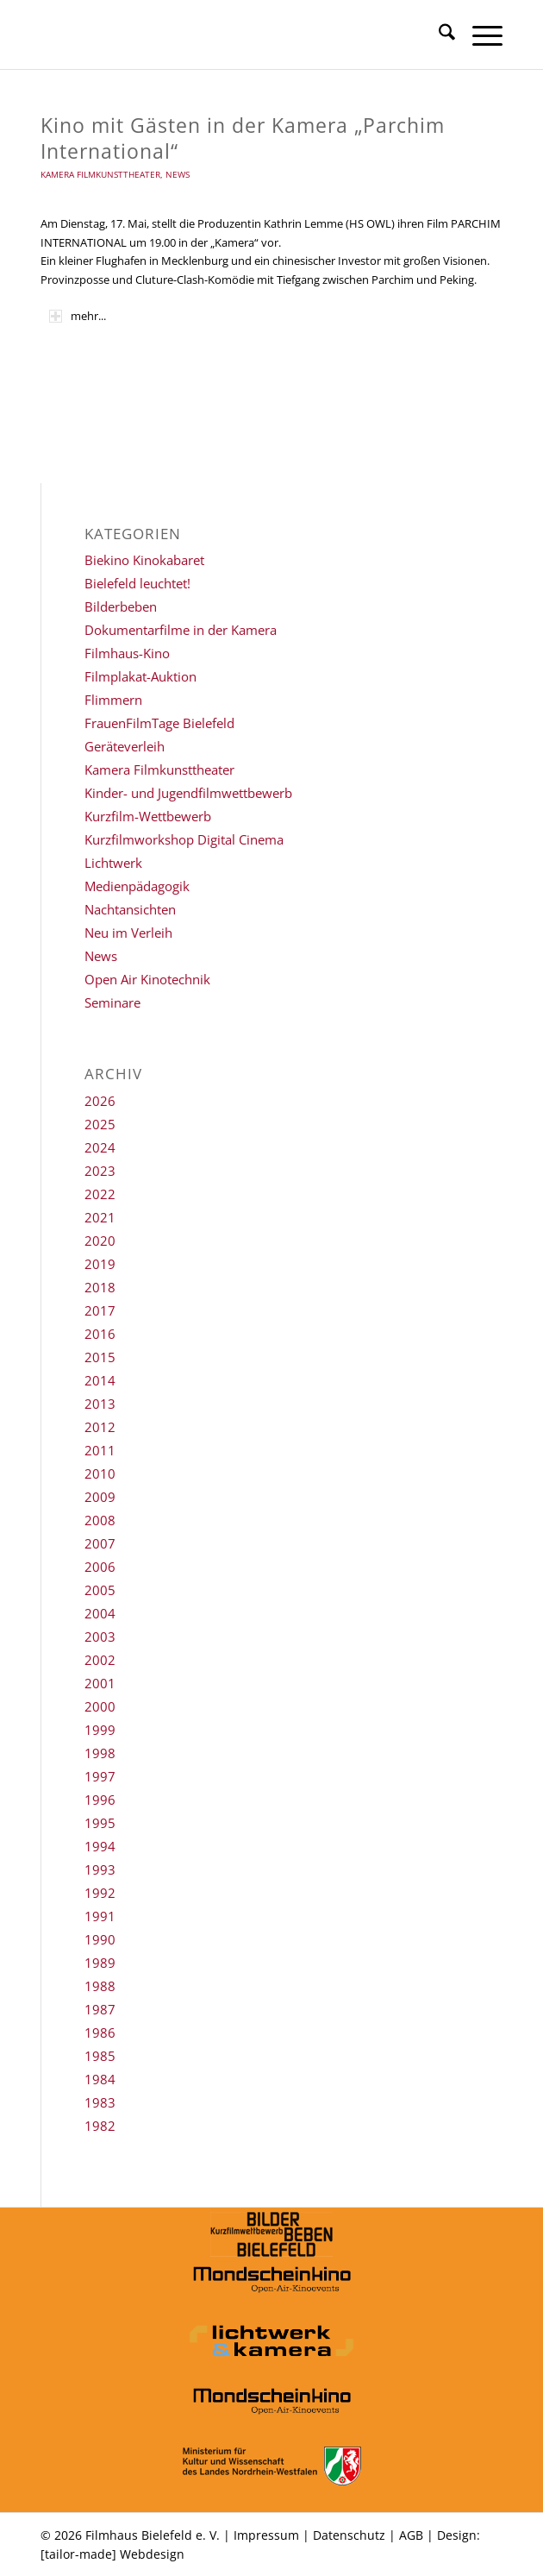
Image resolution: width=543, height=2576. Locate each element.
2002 (99, 1659)
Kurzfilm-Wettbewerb (147, 816)
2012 (99, 1427)
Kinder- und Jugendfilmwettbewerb (188, 792)
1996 (99, 1799)
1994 (99, 1846)
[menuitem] (438, 34)
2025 (99, 1124)
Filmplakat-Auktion (140, 676)
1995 (99, 1822)
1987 (99, 2009)
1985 (99, 2055)
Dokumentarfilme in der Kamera (180, 629)
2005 (99, 1590)
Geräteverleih (124, 746)
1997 (99, 1776)
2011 (99, 1450)
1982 (99, 2125)
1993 (99, 1869)
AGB (411, 2535)
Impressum (266, 2535)
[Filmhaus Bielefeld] (225, 34)
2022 (99, 1194)
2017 (99, 1310)
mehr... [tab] (77, 316)
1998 (99, 1753)
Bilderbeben (120, 606)
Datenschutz (349, 2535)
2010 (99, 1473)
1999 (99, 1729)
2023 (99, 1170)
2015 (99, 1357)
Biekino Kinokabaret (144, 560)
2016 (99, 1333)
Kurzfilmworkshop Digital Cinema (184, 839)
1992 (99, 1892)
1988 (99, 1986)
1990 (99, 1939)
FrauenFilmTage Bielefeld (159, 723)
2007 (99, 1543)
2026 (99, 1100)
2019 (99, 1263)
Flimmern (113, 699)
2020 (99, 1240)
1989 (99, 1962)
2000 (99, 1706)
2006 (99, 1566)
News (177, 174)
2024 (99, 1147)
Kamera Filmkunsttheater (100, 174)
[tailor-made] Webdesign (112, 2554)
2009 (99, 1496)
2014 (99, 1380)
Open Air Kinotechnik (147, 979)
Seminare (112, 1002)
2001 (99, 1683)
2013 (99, 1403)
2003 (99, 1636)
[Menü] (478, 34)
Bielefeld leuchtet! (137, 583)
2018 (99, 1287)
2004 (99, 1613)
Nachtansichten (130, 909)
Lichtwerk (113, 862)
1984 (99, 2079)
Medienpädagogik (137, 886)
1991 (99, 1916)
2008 (99, 1520)
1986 (99, 2032)
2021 (99, 1217)
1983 (99, 2102)
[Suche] (438, 34)
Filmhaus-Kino (127, 653)
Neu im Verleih (128, 932)
